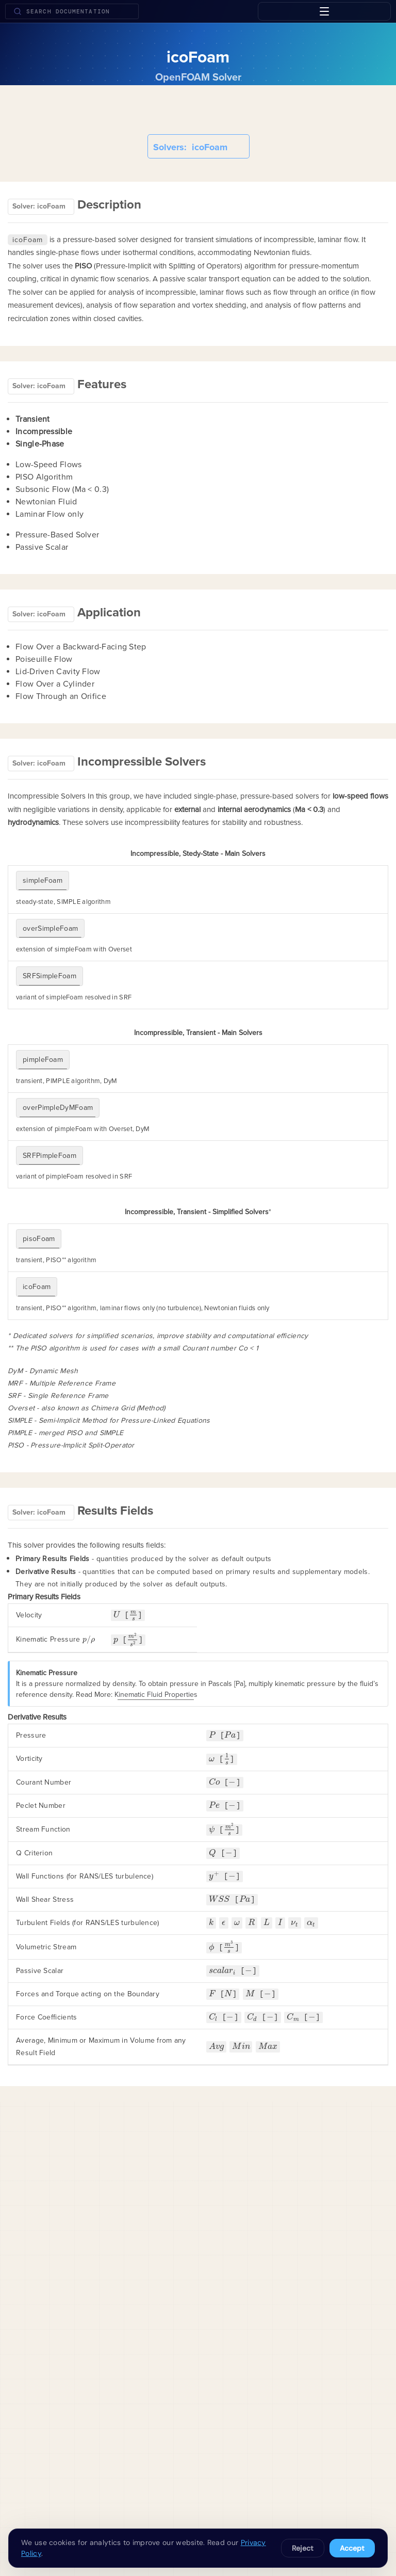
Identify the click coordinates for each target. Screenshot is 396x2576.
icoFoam (37, 1286)
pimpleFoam (43, 1059)
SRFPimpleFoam (49, 1155)
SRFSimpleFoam (49, 976)
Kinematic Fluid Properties (155, 1695)
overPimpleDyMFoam (58, 1107)
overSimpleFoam (50, 928)
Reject (303, 2548)
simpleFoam (42, 880)
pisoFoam (39, 1238)
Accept (352, 2548)
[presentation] (116, 1615)
